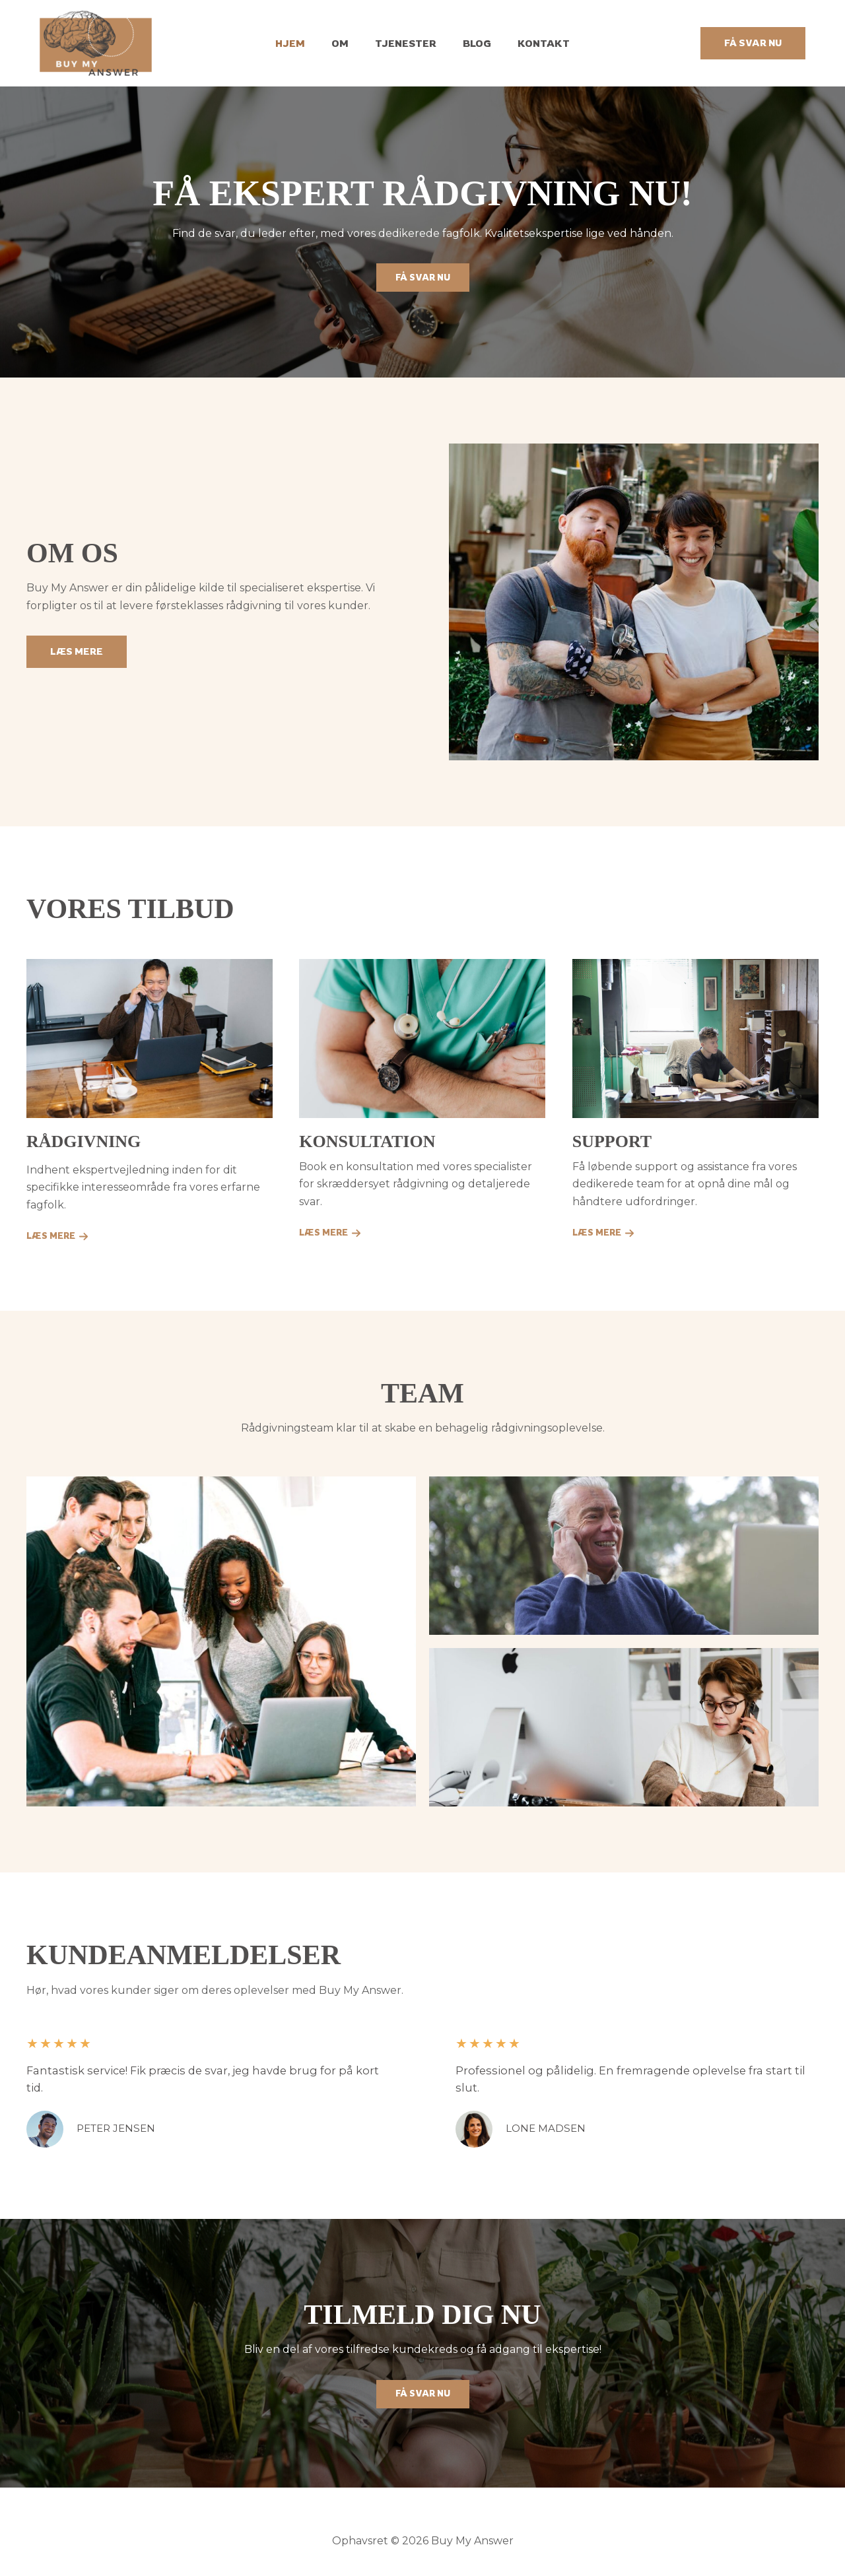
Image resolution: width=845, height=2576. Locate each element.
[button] (752, 43)
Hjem (303, 43)
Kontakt (530, 43)
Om (346, 43)
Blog (470, 43)
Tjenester (405, 43)
